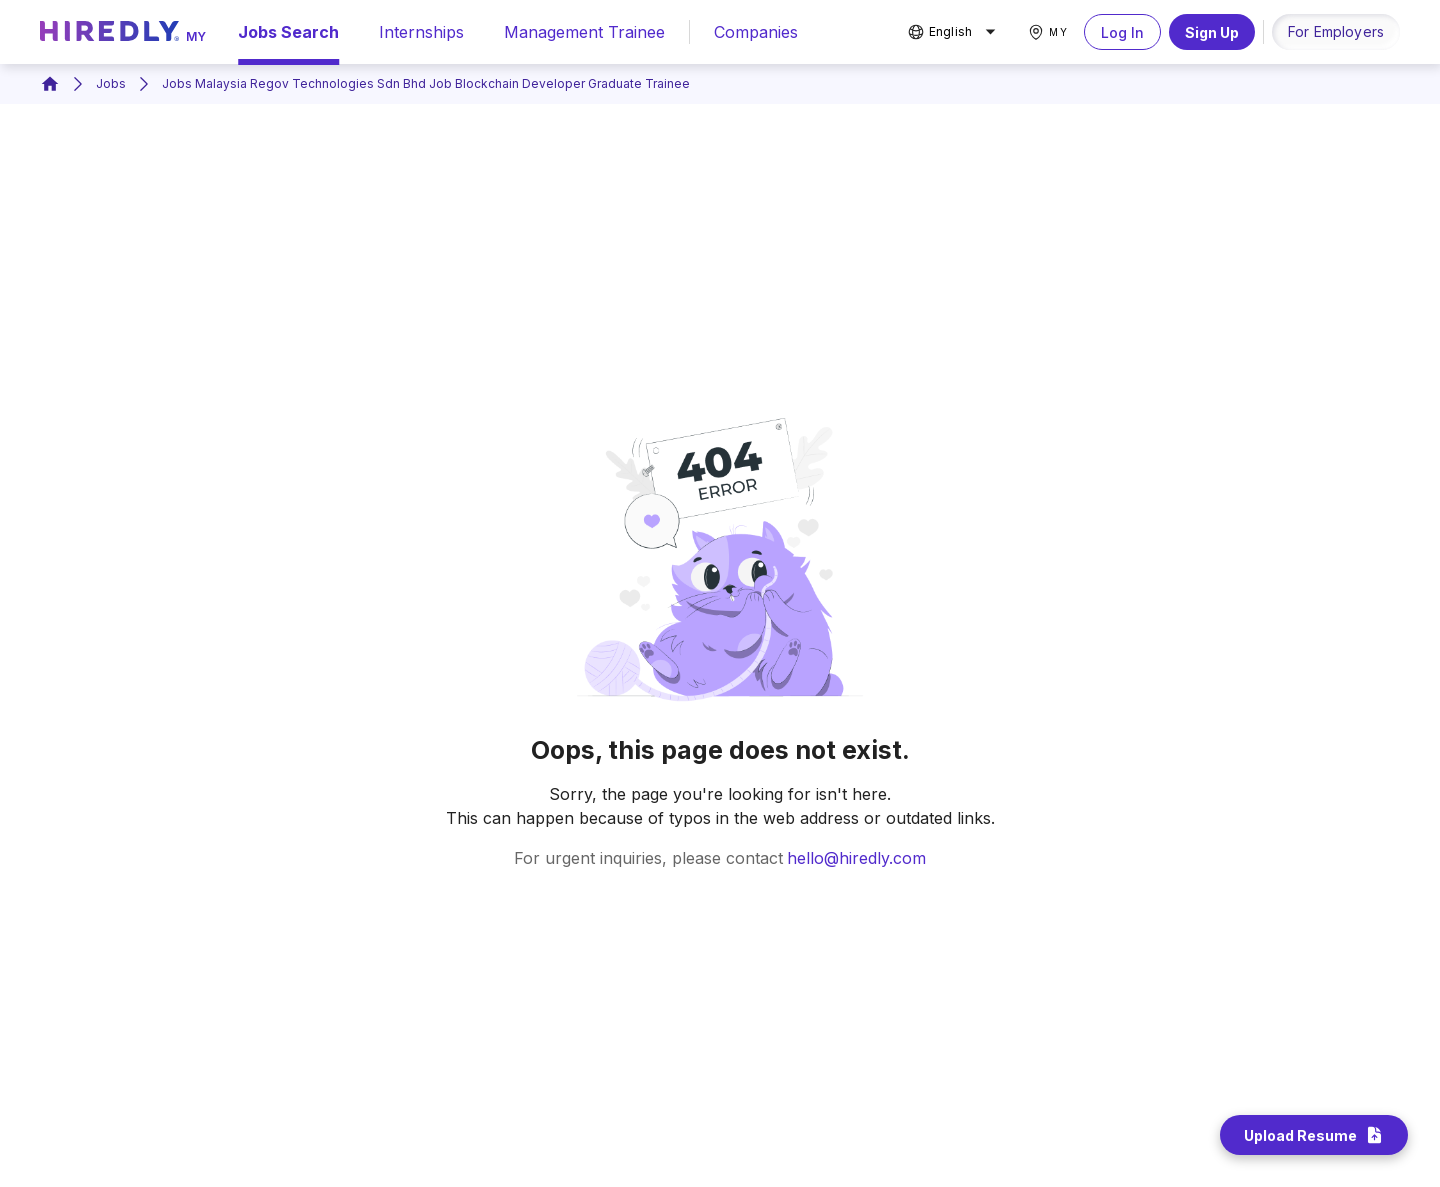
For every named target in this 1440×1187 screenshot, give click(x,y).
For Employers (1336, 31)
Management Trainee (584, 32)
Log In (1122, 32)
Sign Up (1212, 32)
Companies (756, 32)
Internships (421, 32)
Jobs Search (288, 32)
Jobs (111, 83)
